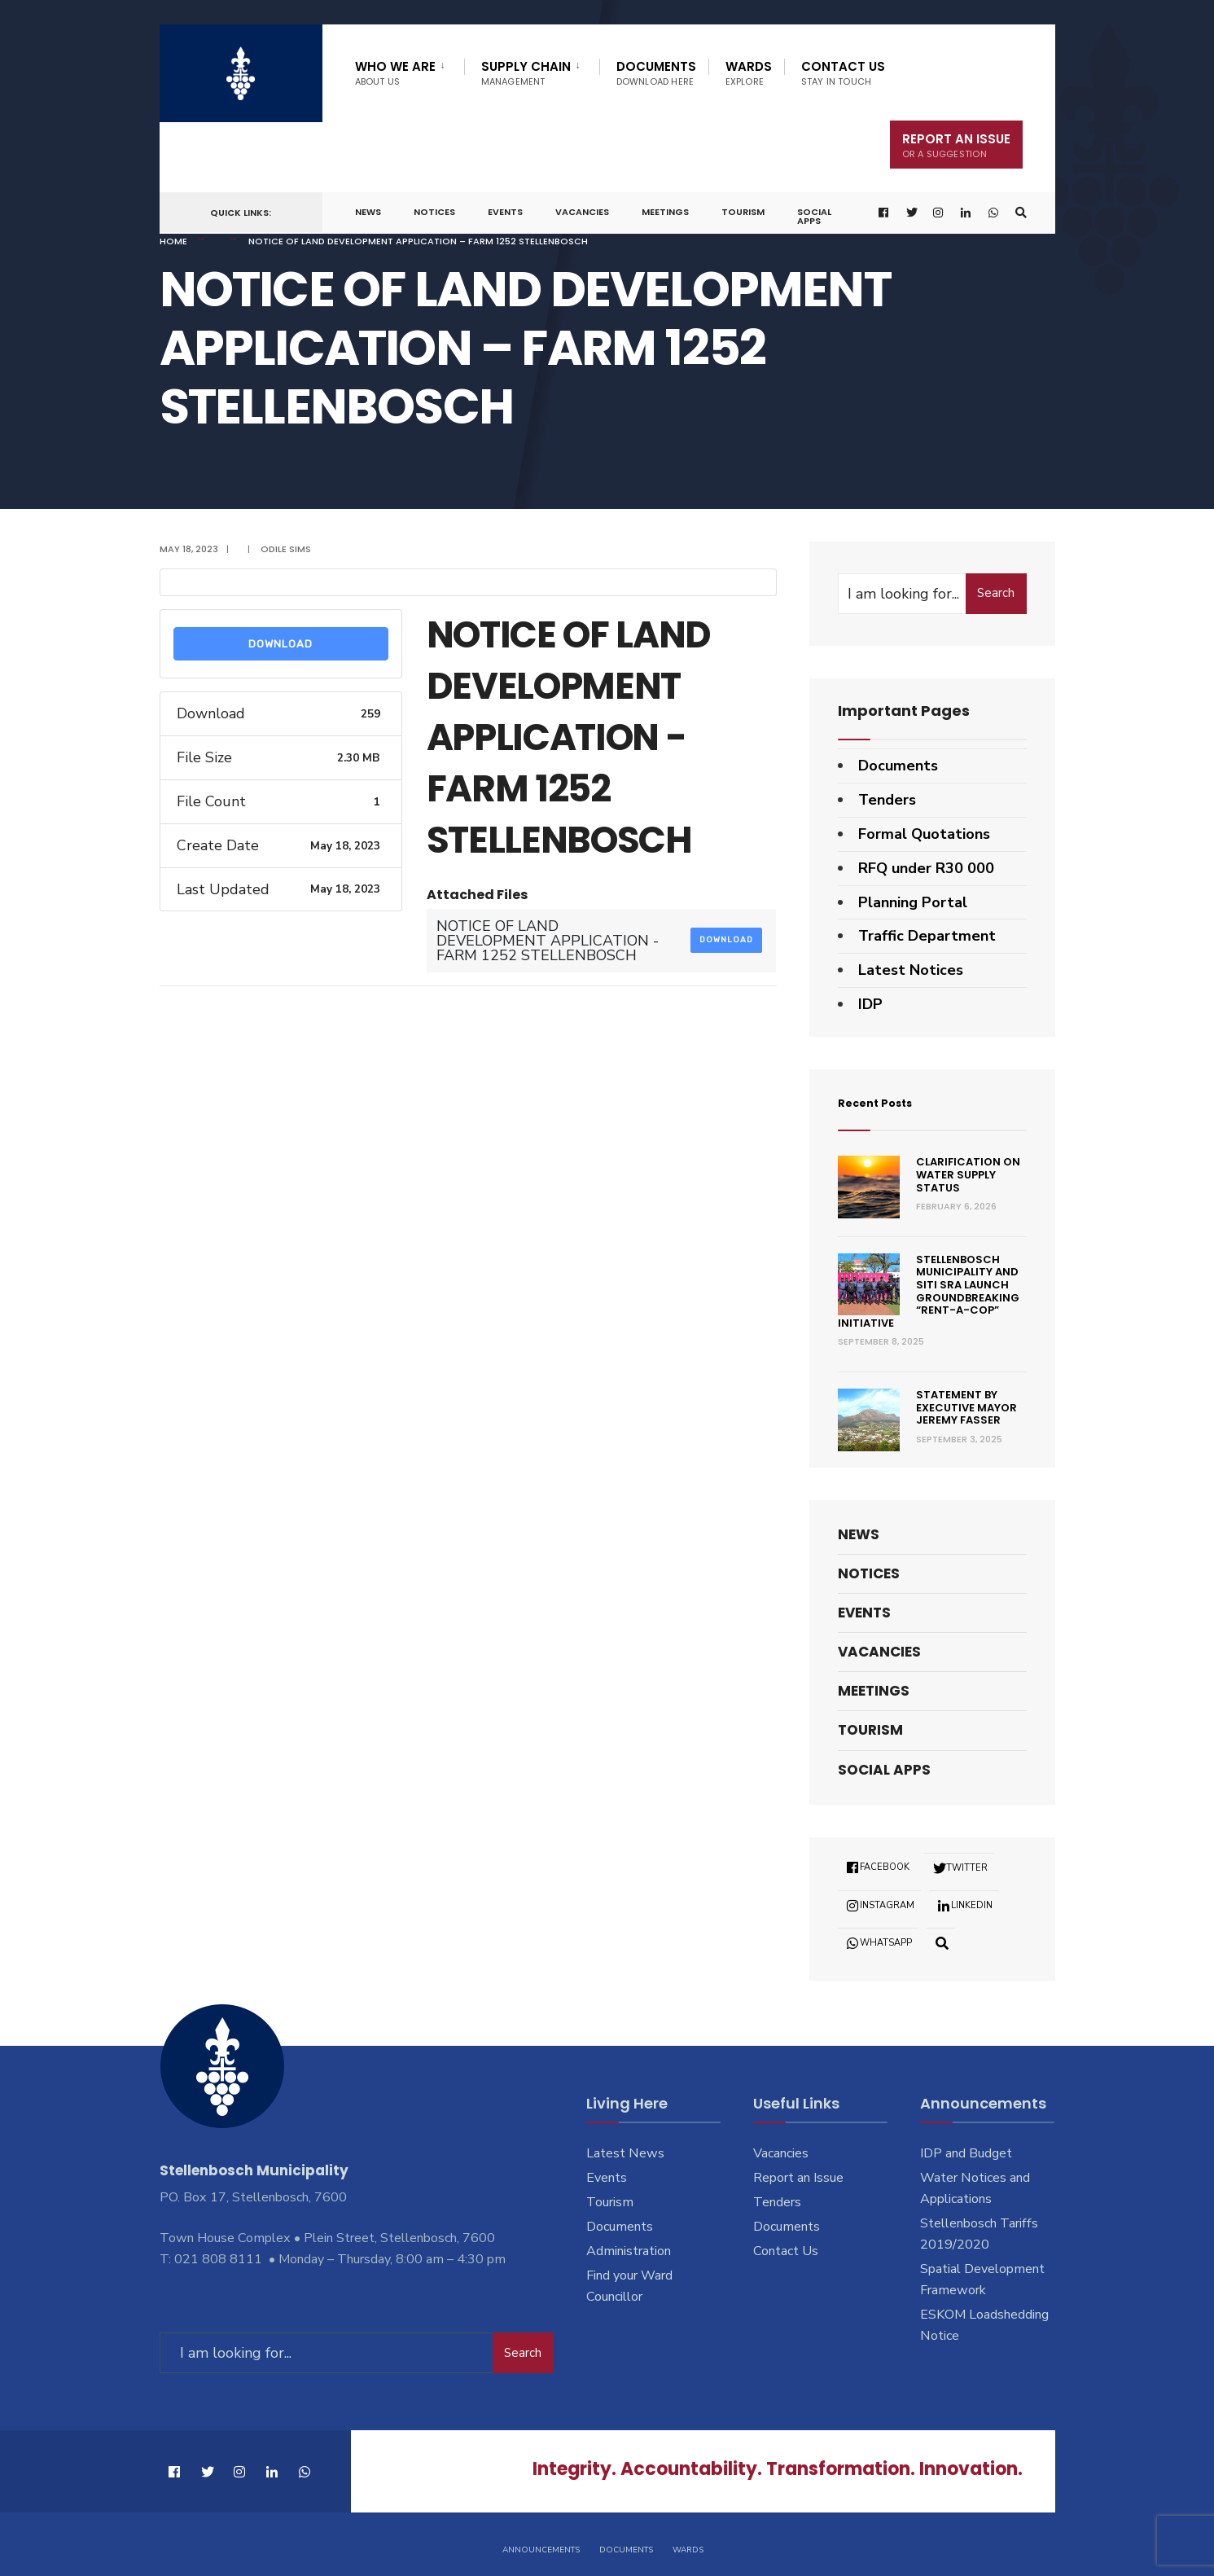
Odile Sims (286, 548)
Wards (748, 73)
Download (280, 644)
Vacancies (582, 211)
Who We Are (395, 73)
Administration (628, 2251)
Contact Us (843, 73)
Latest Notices (910, 970)
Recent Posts (888, 1101)
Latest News (625, 2153)
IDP (870, 1004)
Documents (656, 73)
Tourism (743, 211)
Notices (434, 211)
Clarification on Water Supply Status (968, 1174)
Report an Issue (798, 2178)
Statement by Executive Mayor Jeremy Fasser (966, 1407)
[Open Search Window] (1016, 213)
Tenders (887, 800)
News (368, 211)
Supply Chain (526, 73)
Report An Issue (956, 145)
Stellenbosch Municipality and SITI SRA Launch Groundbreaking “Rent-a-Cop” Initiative (929, 1291)
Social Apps (814, 216)
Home (173, 241)
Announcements (541, 2541)
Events (505, 211)
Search (996, 593)
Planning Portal (912, 902)
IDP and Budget (966, 2153)
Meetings (665, 211)
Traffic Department (927, 936)
